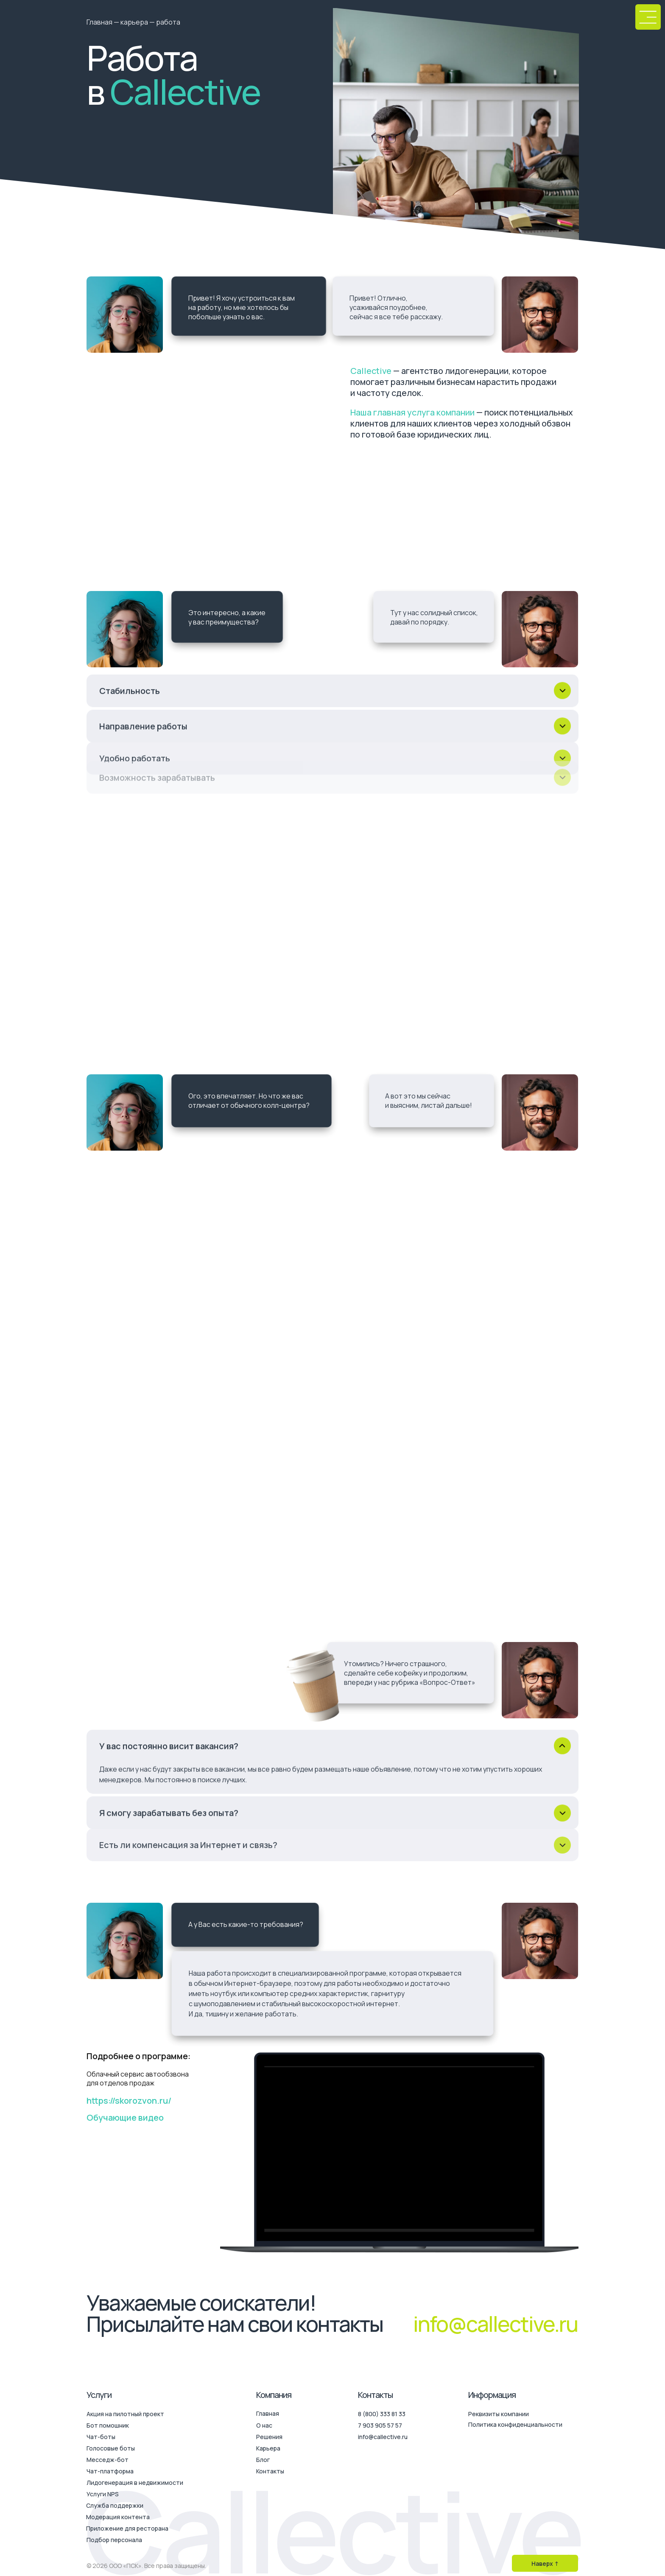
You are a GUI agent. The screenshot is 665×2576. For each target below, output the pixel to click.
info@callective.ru (495, 2323)
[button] (648, 17)
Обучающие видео (125, 2117)
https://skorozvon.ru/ (129, 2100)
